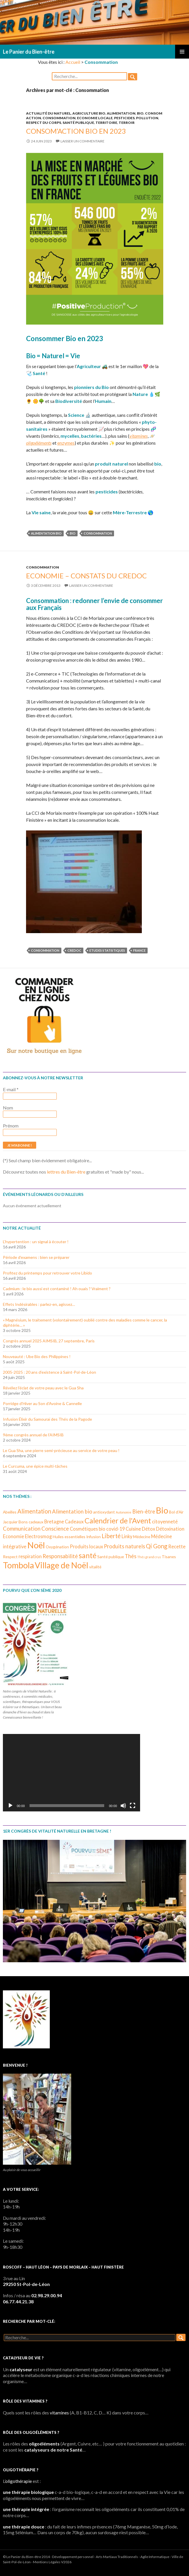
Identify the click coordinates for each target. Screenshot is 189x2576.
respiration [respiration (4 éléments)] (30, 1556)
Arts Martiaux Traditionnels (117, 2557)
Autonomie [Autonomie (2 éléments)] (123, 1512)
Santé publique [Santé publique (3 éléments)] (110, 1556)
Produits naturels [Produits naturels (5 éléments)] (124, 1546)
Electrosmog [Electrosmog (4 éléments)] (38, 1536)
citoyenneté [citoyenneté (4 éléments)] (165, 1521)
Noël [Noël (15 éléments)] (36, 1545)
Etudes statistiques (107, 950)
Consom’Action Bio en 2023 (76, 131)
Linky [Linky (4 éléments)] (127, 1536)
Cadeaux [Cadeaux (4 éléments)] (74, 1521)
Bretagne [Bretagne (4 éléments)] (54, 1521)
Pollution (147, 118)
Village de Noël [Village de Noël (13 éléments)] (61, 1565)
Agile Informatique (154, 2557)
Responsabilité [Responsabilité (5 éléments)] (60, 1556)
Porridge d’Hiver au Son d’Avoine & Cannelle (42, 1403)
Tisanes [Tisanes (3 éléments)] (169, 1556)
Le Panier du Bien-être (28, 51)
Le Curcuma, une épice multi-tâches (35, 1466)
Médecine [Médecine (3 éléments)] (141, 1536)
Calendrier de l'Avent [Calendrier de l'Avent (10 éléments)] (118, 1520)
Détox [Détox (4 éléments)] (148, 1529)
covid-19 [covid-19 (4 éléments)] (115, 1529)
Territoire (106, 122)
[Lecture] (10, 1806)
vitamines (138, 436)
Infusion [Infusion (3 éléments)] (93, 1536)
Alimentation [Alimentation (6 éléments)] (34, 1511)
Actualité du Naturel (48, 113)
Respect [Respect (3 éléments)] (10, 1556)
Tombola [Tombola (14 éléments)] (18, 1565)
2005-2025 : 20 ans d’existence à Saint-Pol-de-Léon (49, 1372)
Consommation (59, 118)
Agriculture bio (88, 113)
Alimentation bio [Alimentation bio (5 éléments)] (72, 1511)
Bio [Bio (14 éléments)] (162, 1510)
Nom (8, 1107)
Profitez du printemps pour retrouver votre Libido (47, 1272)
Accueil (72, 62)
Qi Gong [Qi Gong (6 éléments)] (156, 1546)
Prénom (11, 1125)
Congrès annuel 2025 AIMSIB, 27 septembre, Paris (49, 1340)
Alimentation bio (46, 533)
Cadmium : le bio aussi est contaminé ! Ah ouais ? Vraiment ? (57, 1288)
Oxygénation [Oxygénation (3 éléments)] (57, 1546)
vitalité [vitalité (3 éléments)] (95, 1566)
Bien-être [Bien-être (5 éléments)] (143, 1511)
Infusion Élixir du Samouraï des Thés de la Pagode (47, 1419)
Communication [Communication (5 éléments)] (22, 1528)
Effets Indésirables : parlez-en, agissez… (39, 1304)
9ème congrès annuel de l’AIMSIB (33, 1434)
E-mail (11, 1089)
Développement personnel (72, 2557)
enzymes (66, 443)
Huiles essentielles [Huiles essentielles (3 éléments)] (69, 1536)
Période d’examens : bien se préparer (36, 1257)
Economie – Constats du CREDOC (86, 575)
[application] (71, 1772)
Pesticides (124, 118)
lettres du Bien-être (66, 1171)
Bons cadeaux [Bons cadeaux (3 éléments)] (31, 1521)
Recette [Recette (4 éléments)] (177, 1546)
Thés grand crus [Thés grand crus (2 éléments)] (149, 1557)
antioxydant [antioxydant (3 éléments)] (104, 1511)
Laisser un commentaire (82, 141)
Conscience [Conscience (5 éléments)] (55, 1528)
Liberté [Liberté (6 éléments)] (111, 1535)
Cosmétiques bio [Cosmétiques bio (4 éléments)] (87, 1529)
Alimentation (121, 113)
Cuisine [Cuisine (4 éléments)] (133, 1529)
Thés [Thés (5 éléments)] (130, 1556)
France (139, 950)
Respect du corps (43, 122)
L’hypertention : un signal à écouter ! (36, 1241)
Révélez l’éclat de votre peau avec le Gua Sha (43, 1387)
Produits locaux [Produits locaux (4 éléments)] (86, 1546)
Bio (140, 113)
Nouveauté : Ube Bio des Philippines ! (37, 1356)
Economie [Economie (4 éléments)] (13, 1536)
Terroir (127, 122)
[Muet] (123, 1806)
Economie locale (95, 118)
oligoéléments (39, 443)
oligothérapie (18, 2481)
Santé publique (78, 122)
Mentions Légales (46, 2562)
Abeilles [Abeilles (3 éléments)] (9, 1511)
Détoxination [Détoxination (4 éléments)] (170, 1529)
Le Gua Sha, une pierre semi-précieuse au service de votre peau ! (61, 1450)
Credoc (74, 950)
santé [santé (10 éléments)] (87, 1555)
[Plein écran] (132, 1806)
